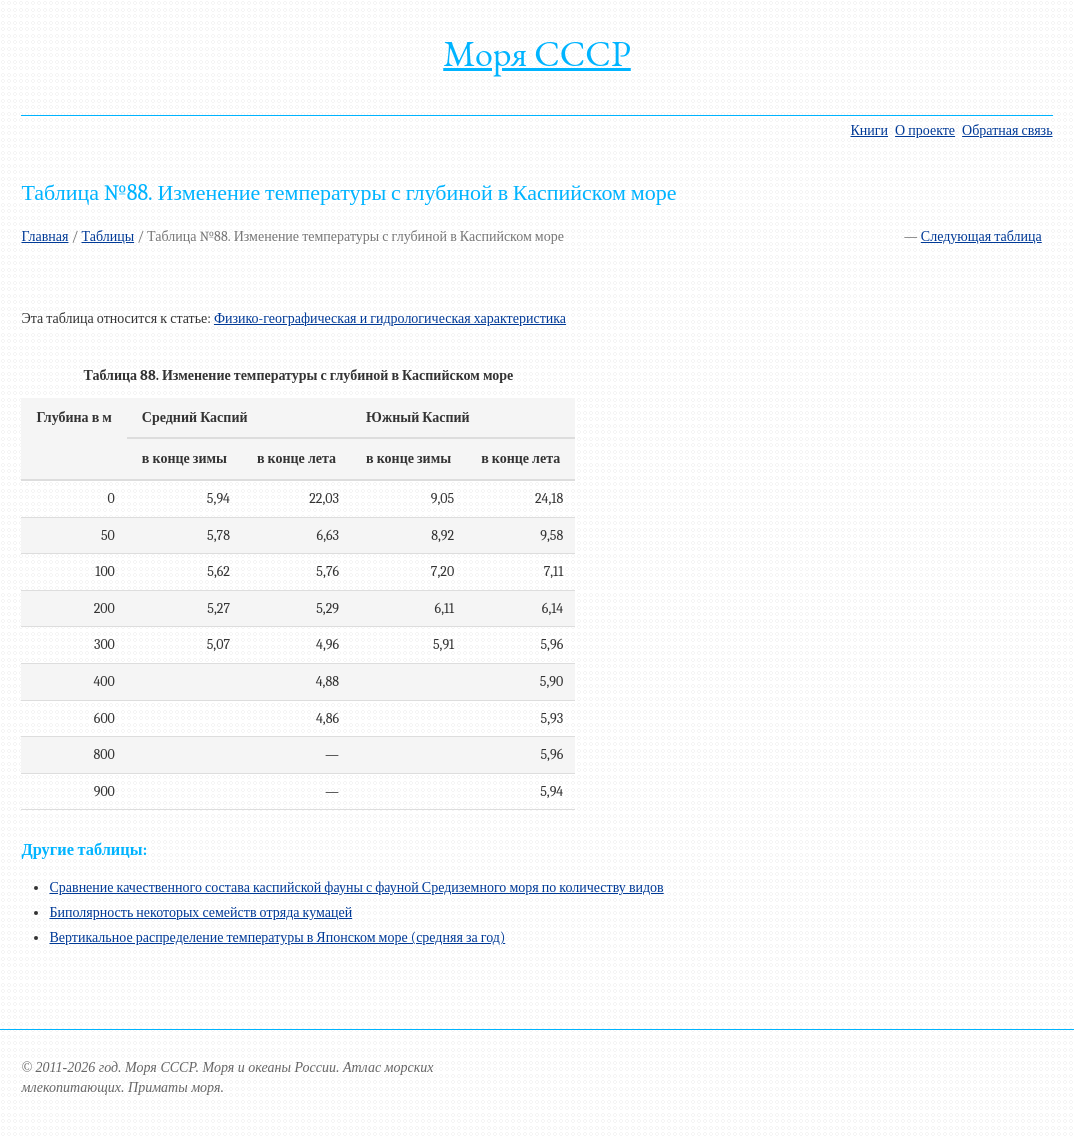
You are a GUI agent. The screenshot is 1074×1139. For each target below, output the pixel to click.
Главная (44, 236)
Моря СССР (537, 53)
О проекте (925, 130)
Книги (870, 130)
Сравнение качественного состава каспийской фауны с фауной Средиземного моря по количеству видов (356, 887)
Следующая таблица (981, 236)
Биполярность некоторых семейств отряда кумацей (200, 912)
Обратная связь (1007, 130)
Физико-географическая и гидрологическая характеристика (390, 318)
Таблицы (108, 236)
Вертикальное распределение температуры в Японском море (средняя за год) (277, 937)
